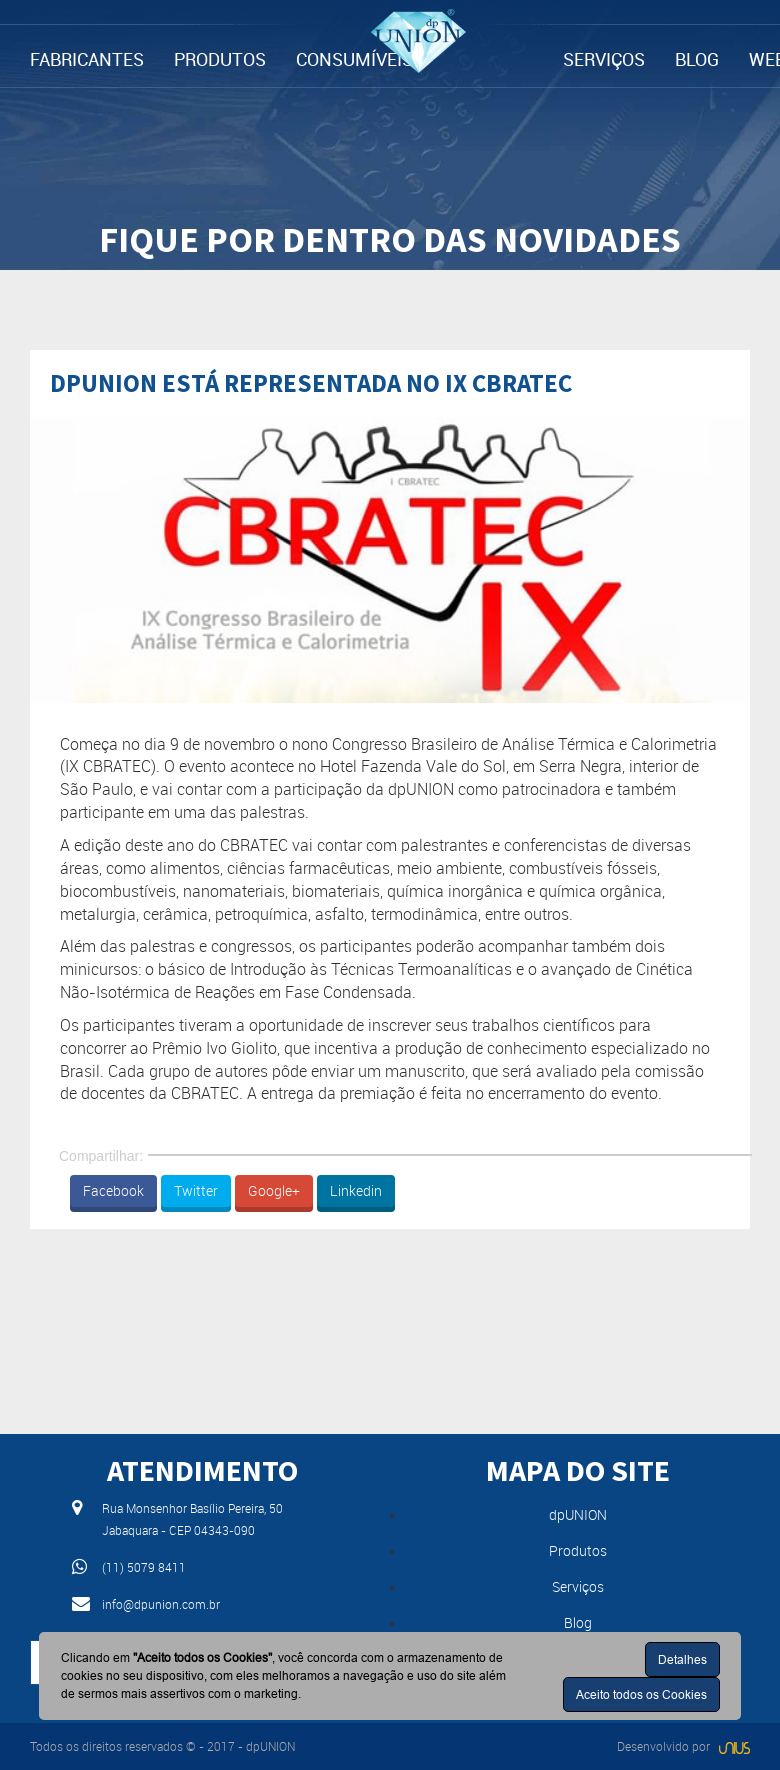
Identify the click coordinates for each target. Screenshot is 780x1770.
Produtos (578, 1550)
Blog (578, 1622)
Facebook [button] (113, 1190)
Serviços (578, 1586)
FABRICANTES (87, 59)
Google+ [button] (274, 1190)
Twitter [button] (196, 1190)
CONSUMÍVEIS (354, 59)
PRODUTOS (220, 59)
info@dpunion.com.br (161, 1604)
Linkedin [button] (356, 1190)
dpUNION (578, 1514)
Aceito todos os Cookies (641, 1694)
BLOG (697, 59)
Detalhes (682, 1659)
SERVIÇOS (604, 59)
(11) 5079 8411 (144, 1567)
